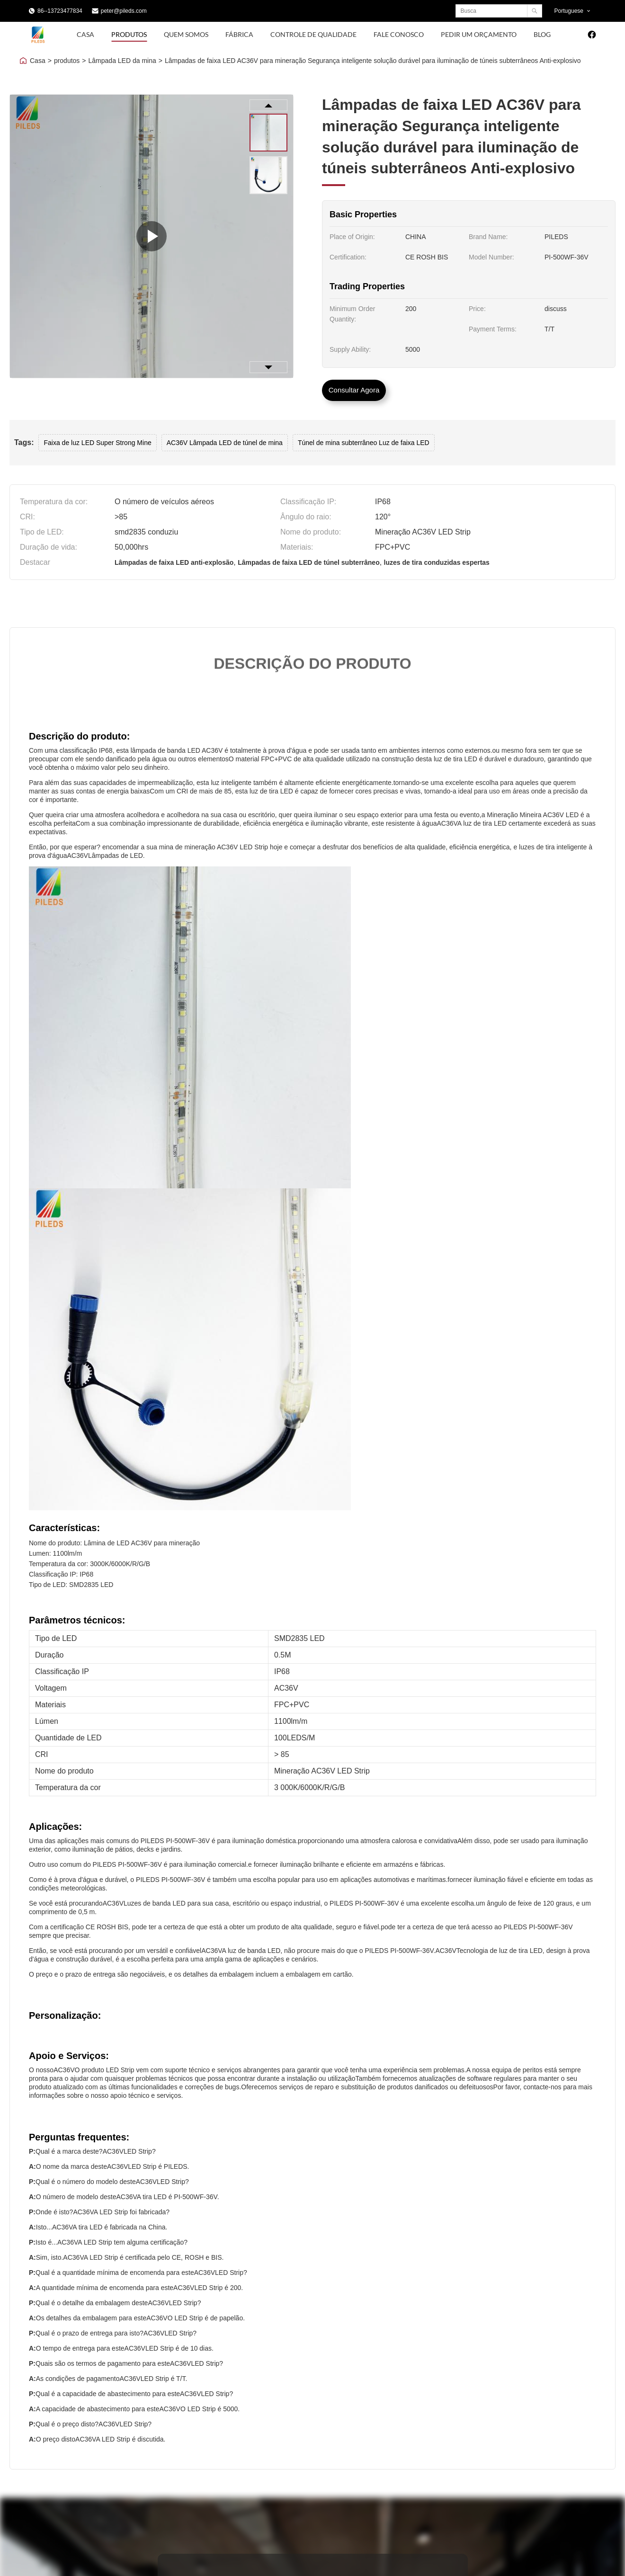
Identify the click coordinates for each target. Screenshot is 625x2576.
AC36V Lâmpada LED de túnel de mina (225, 442)
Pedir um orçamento (479, 34)
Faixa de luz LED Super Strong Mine (97, 442)
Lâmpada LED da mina (122, 60)
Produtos (129, 34)
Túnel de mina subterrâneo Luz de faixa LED (363, 442)
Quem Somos (186, 34)
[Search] (534, 11)
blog (542, 34)
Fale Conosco (399, 34)
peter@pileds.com (124, 11)
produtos (67, 60)
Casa (85, 34)
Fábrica (239, 34)
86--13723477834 (59, 11)
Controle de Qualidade (313, 34)
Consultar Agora (354, 390)
